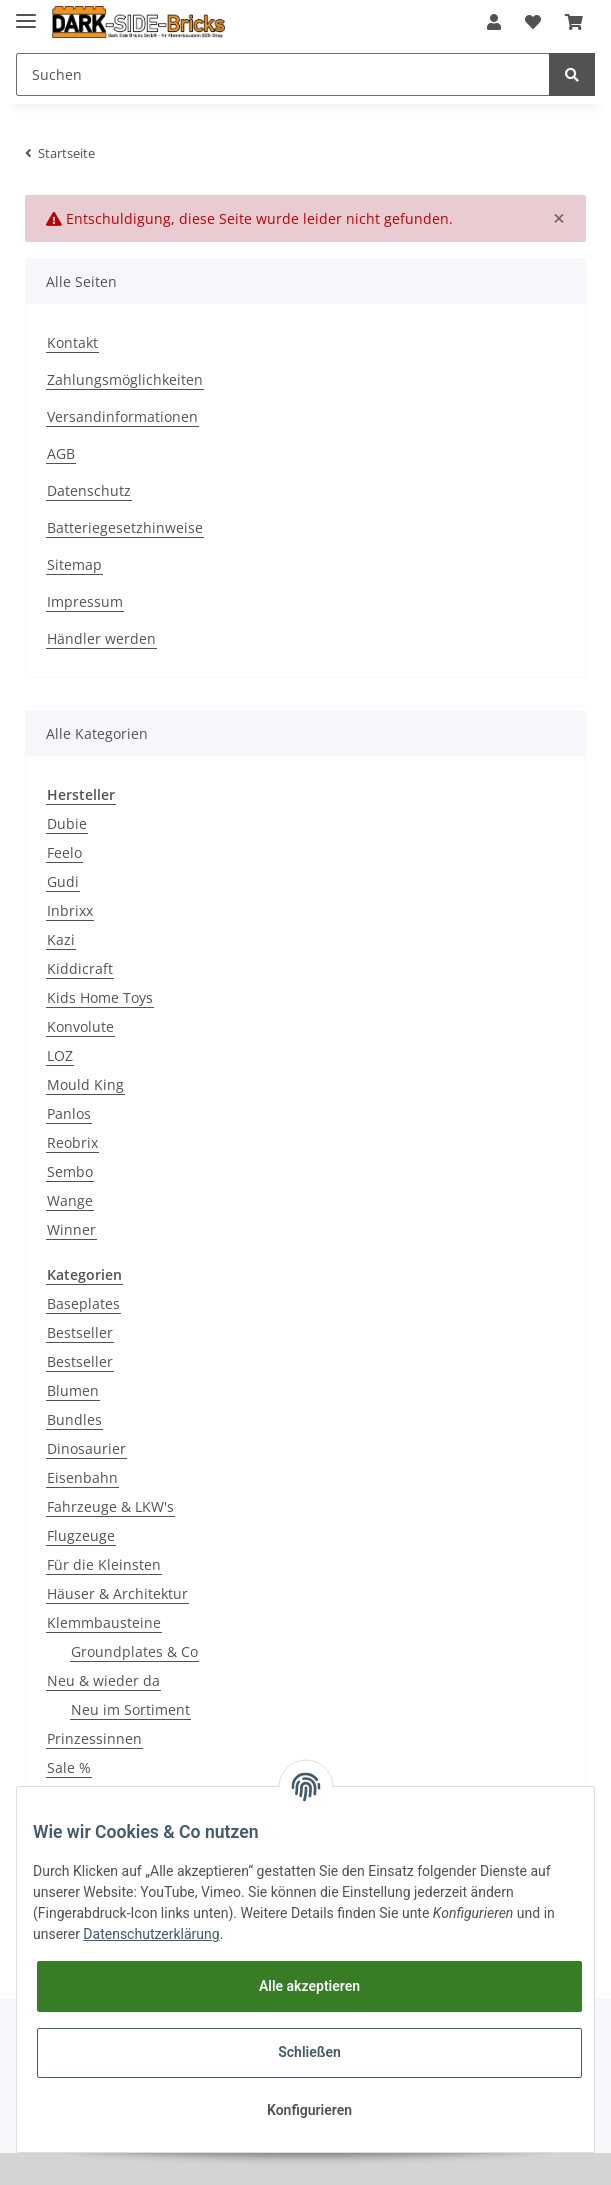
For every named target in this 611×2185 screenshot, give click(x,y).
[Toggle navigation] (26, 12)
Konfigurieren (309, 2110)
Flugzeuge (81, 1535)
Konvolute (80, 1026)
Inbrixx (70, 910)
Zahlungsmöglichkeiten (125, 379)
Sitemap (74, 564)
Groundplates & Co (134, 1651)
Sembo (70, 1171)
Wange (70, 1200)
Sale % (69, 1767)
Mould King (85, 1084)
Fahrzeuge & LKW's (110, 1506)
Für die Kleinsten (104, 1564)
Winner (71, 1229)
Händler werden (101, 638)
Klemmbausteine (104, 1622)
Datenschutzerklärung (151, 1934)
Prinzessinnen (94, 1738)
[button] (494, 22)
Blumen (73, 1390)
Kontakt (72, 342)
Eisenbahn (82, 1477)
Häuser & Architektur (117, 1593)
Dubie (67, 823)
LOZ (60, 1055)
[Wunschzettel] (533, 22)
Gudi (63, 881)
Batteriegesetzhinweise (125, 527)
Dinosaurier (86, 1448)
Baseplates (83, 1303)
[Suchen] (283, 74)
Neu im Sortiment (130, 1709)
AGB (61, 453)
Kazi (61, 939)
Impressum (85, 601)
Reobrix (72, 1142)
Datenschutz (89, 490)
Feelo (64, 852)
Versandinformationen (122, 416)
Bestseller (80, 1332)
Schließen (309, 2052)
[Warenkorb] (574, 22)
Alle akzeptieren (309, 1986)
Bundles (74, 1419)
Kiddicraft (80, 968)
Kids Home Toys (100, 997)
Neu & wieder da (103, 1680)
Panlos (69, 1113)
